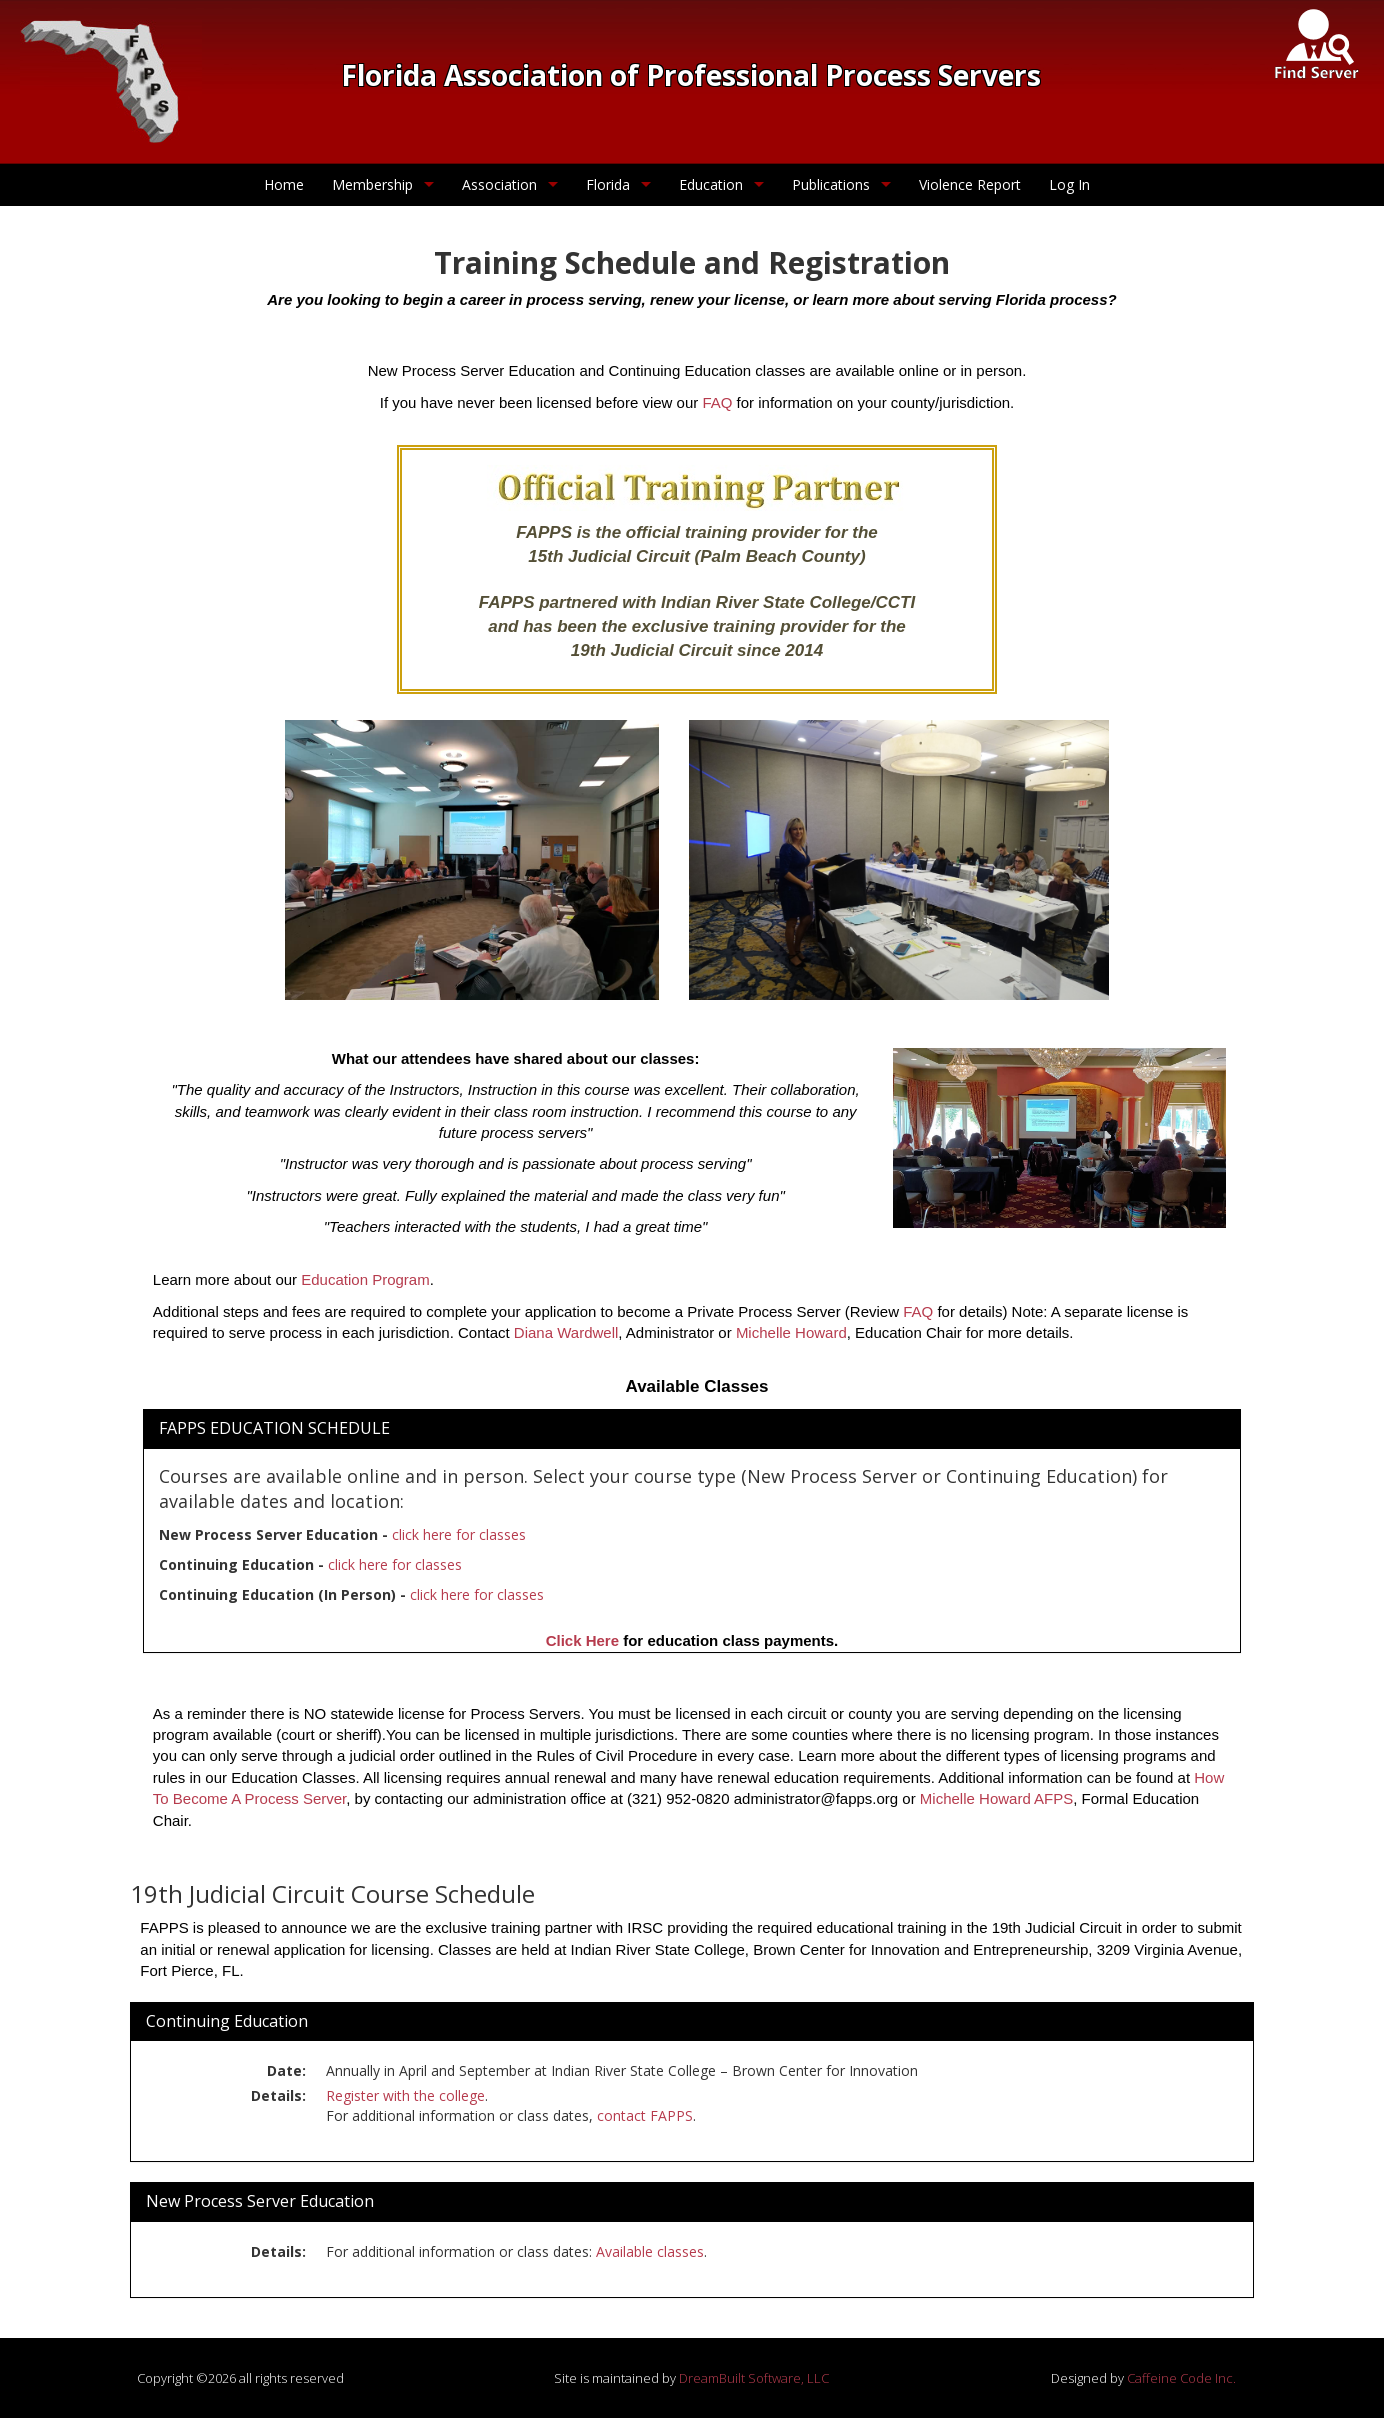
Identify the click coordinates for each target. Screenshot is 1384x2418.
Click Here (582, 1640)
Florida (608, 184)
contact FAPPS (645, 2115)
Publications (831, 184)
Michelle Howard (791, 1332)
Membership (372, 184)
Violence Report (970, 184)
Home (284, 184)
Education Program (365, 1279)
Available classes (650, 2251)
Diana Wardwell (566, 1332)
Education (711, 184)
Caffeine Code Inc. (1181, 2378)
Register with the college (405, 2095)
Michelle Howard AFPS (996, 1798)
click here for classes (459, 1534)
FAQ (717, 402)
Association (499, 184)
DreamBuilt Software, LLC (754, 2378)
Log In (1069, 184)
